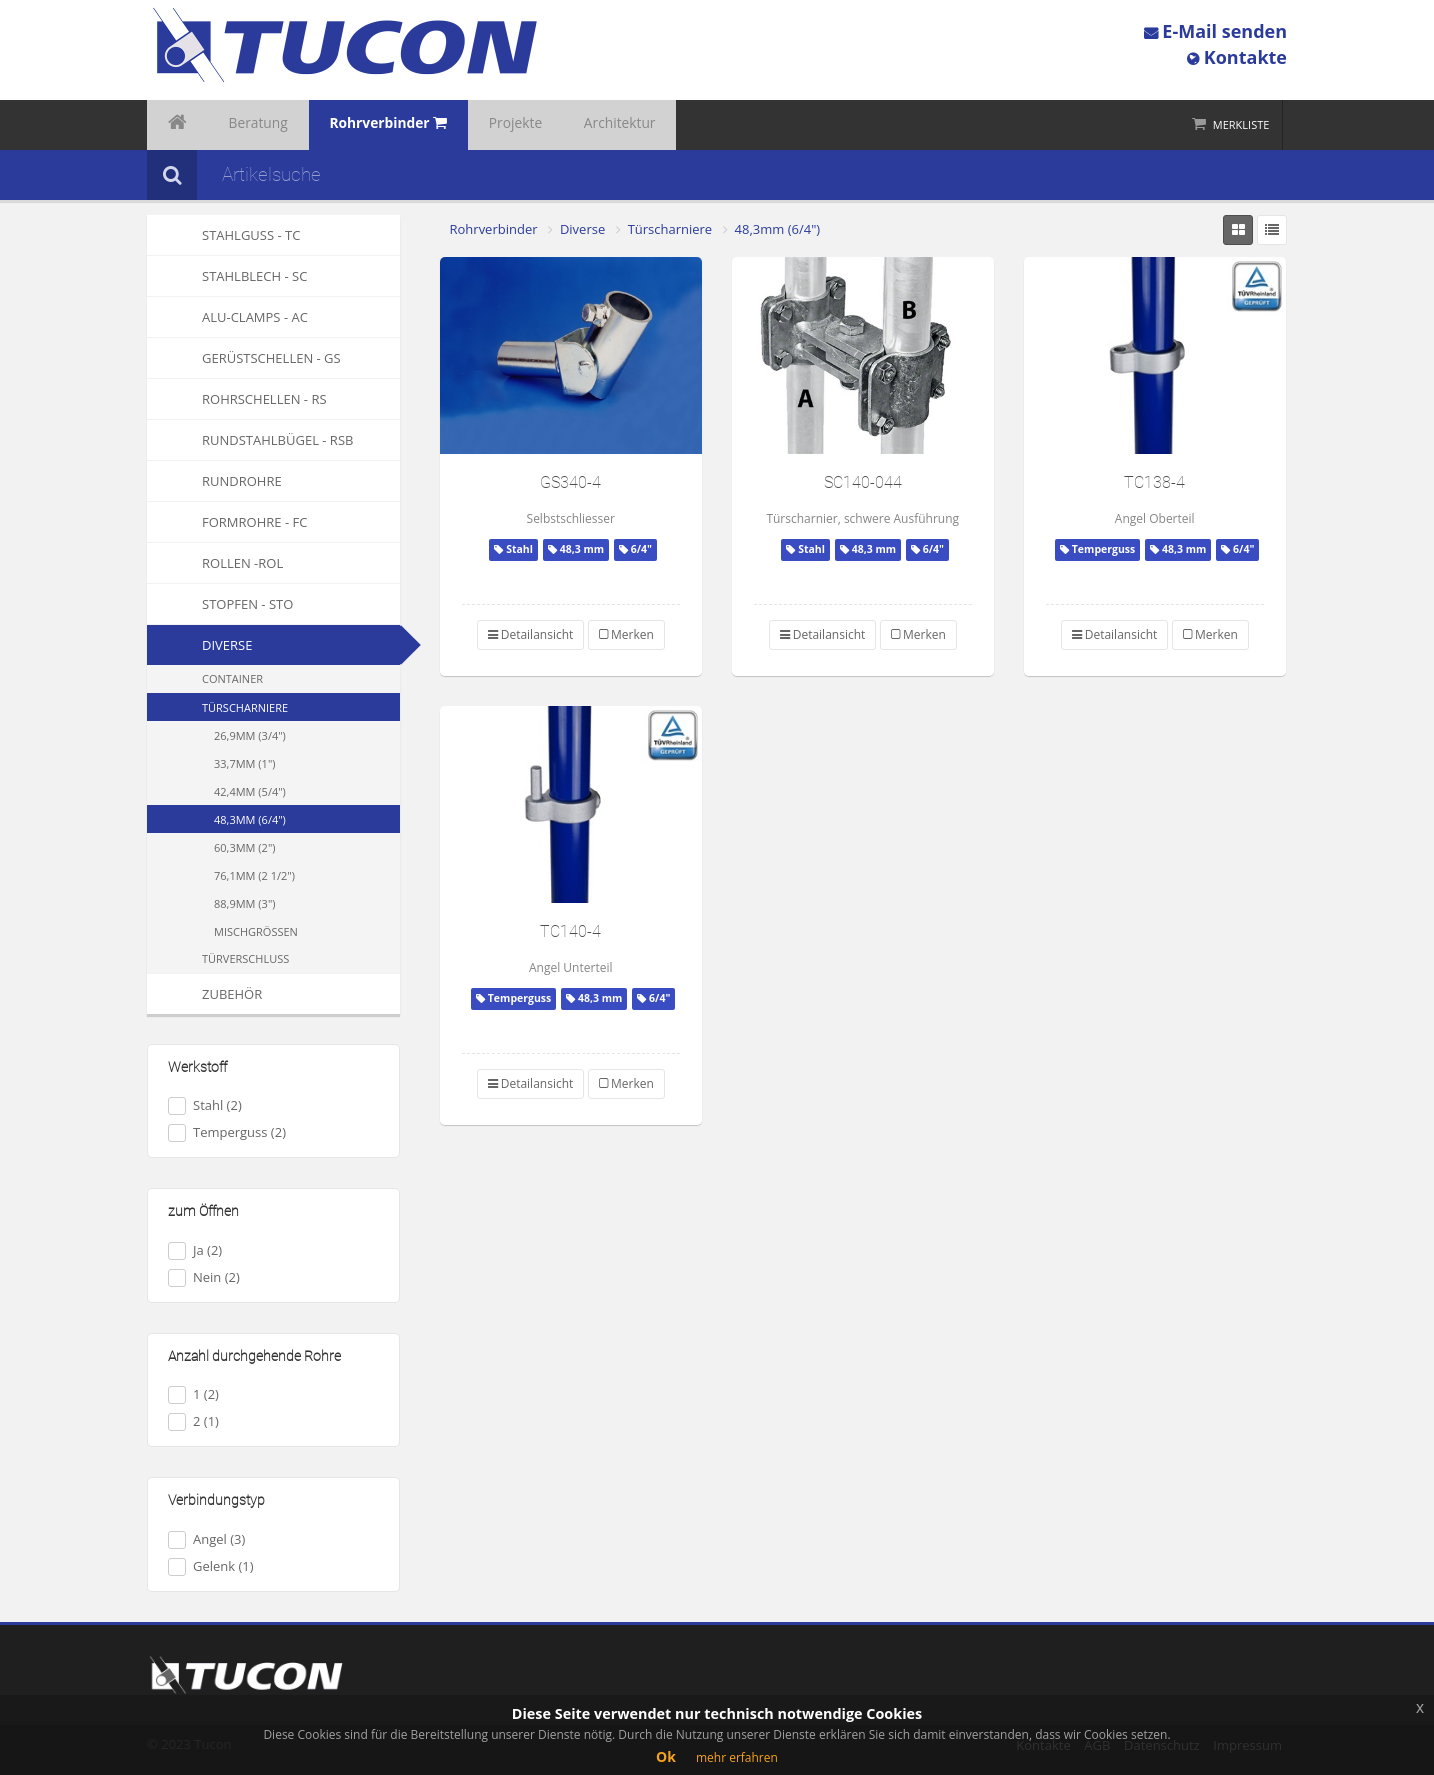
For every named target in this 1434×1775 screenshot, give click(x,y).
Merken (626, 634)
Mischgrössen (256, 931)
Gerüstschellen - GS (244, 358)
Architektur (553, 125)
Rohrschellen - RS (237, 399)
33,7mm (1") (245, 763)
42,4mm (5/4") (250, 791)
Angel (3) (206, 1539)
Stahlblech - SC (227, 276)
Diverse (227, 645)
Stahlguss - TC (223, 235)
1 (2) (193, 1394)
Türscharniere (245, 707)
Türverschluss (245, 958)
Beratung (239, 125)
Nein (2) (204, 1277)
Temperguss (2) (227, 1132)
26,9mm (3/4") (250, 735)
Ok (666, 1756)
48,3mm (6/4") (250, 819)
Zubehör (204, 994)
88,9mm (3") (245, 903)
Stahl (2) (205, 1105)
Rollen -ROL (215, 563)
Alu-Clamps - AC (227, 317)
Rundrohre (214, 481)
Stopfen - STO (220, 604)
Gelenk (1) (211, 1566)
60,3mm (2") (245, 847)
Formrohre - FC (227, 522)
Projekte (464, 125)
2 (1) (193, 1421)
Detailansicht (531, 634)
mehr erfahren (737, 1757)
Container (232, 678)
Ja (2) (195, 1250)
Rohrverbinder (494, 229)
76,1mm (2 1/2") (254, 875)
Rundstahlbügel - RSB (250, 440)
